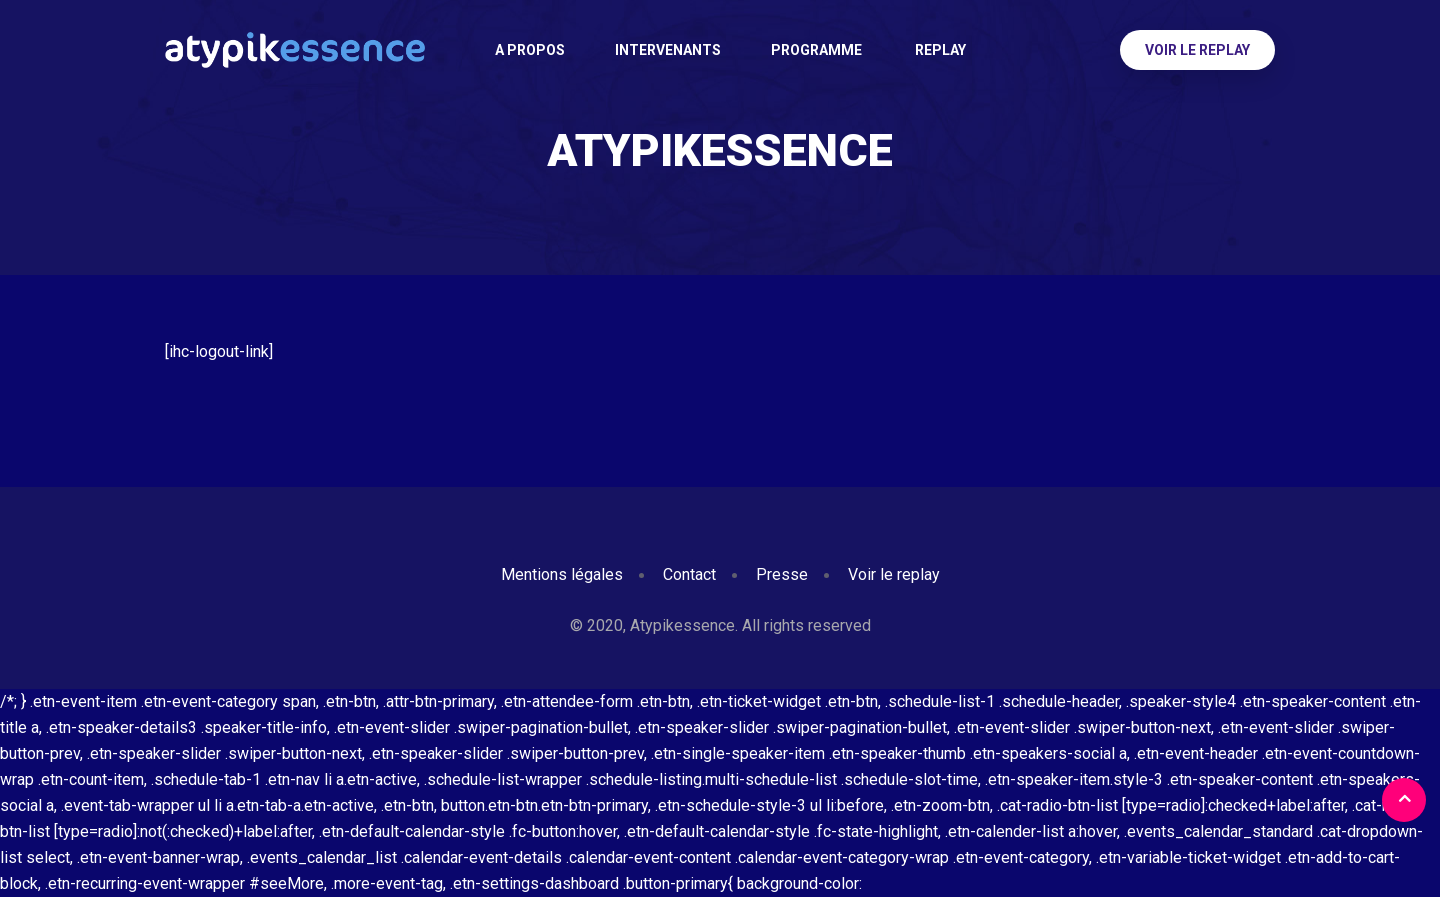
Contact (689, 574)
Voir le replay (1197, 50)
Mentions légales (562, 574)
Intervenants (668, 50)
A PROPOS (530, 50)
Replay (939, 50)
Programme (816, 50)
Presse (782, 574)
